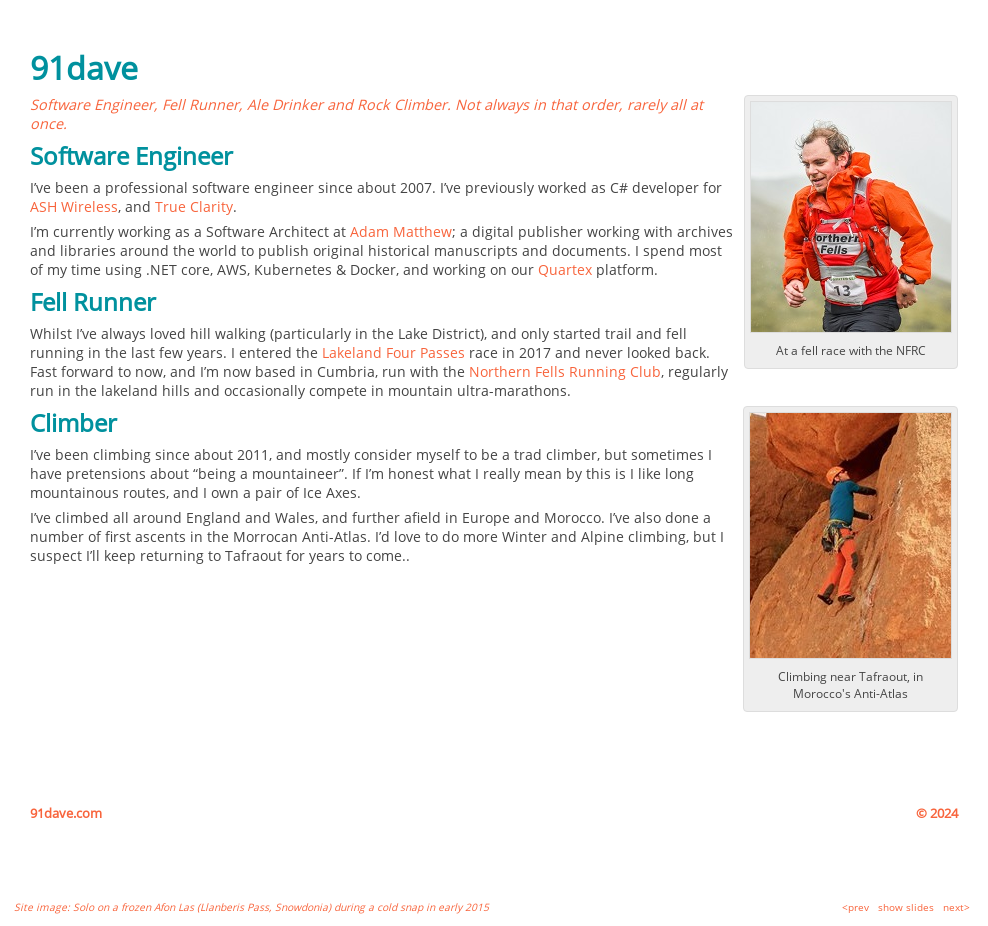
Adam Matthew (401, 231)
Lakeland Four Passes (393, 352)
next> (956, 907)
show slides (906, 907)
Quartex (565, 269)
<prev (855, 907)
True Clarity (194, 206)
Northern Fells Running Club (565, 371)
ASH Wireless (74, 206)
